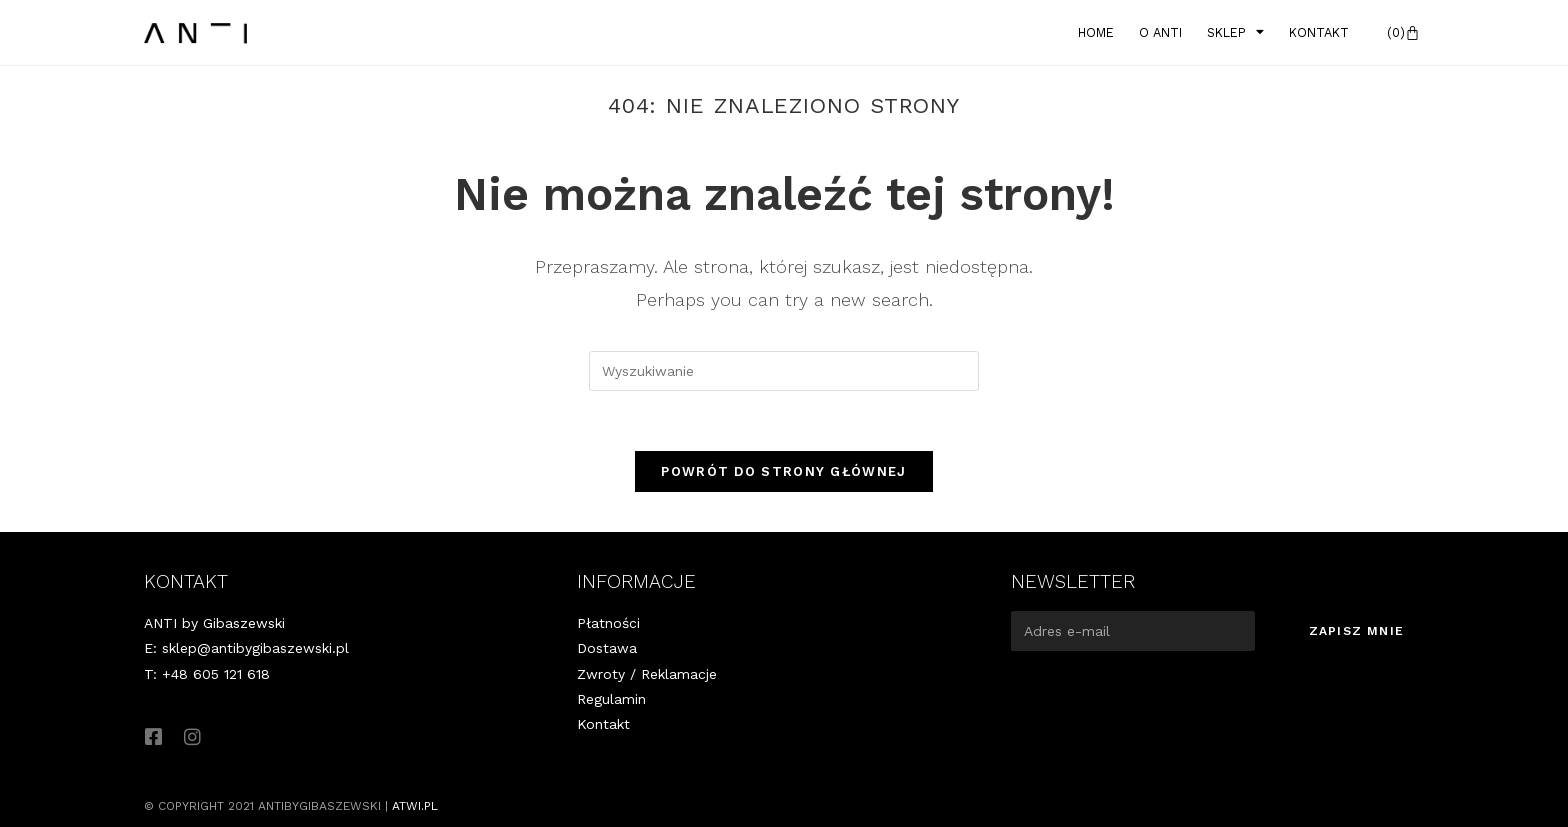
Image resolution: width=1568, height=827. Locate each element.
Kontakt (1319, 32)
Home (1096, 32)
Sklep (1235, 33)
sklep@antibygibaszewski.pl (255, 648)
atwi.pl (415, 806)
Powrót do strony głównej (783, 471)
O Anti (1160, 32)
